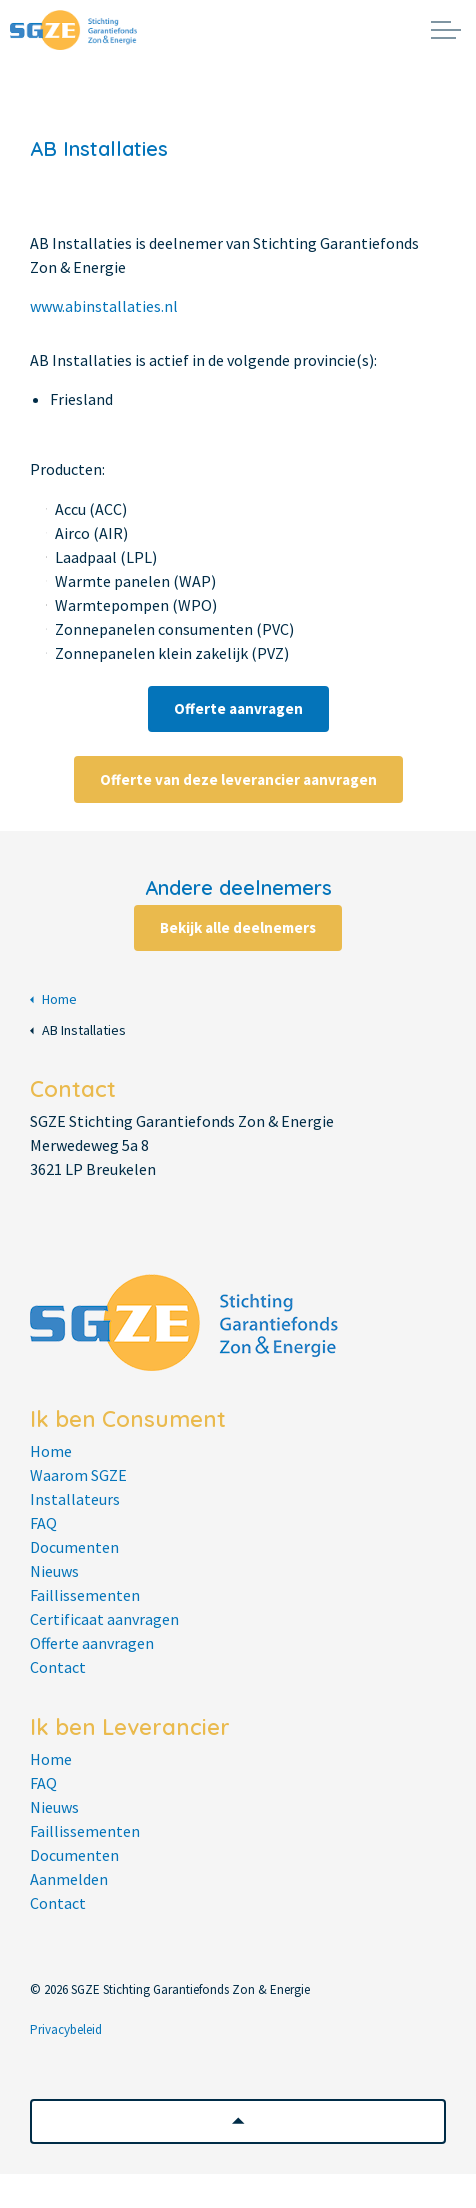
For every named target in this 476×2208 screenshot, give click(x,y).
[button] (238, 2121)
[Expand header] (446, 30)
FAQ (43, 1523)
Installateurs (75, 1499)
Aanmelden (69, 1879)
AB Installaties (78, 1030)
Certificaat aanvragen (104, 1619)
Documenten (74, 1547)
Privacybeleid (66, 2029)
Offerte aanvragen (238, 708)
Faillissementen (85, 1595)
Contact (58, 1667)
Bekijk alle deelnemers (238, 928)
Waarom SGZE (78, 1475)
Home (53, 999)
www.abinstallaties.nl (104, 306)
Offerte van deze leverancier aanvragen (238, 779)
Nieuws (54, 1571)
